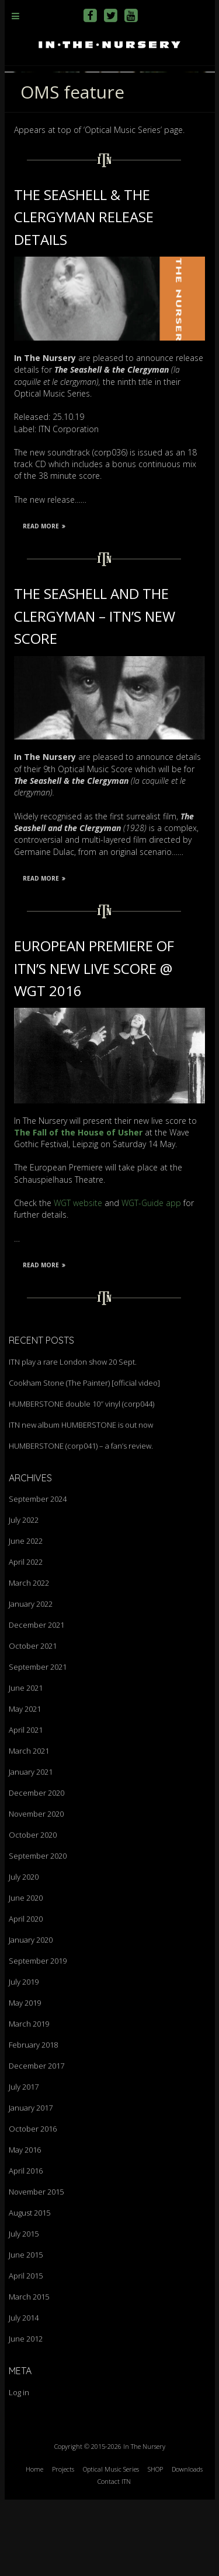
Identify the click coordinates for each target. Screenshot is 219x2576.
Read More (44, 602)
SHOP (155, 2545)
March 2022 (29, 1659)
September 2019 (38, 2037)
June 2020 (26, 1974)
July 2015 (24, 2310)
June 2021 (26, 1764)
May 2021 (25, 1785)
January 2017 (31, 2184)
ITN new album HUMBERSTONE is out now (81, 1500)
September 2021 (38, 1743)
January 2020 (31, 2016)
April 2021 (26, 1806)
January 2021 (31, 1848)
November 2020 (36, 1890)
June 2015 (26, 2331)
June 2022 (26, 1617)
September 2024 (38, 1575)
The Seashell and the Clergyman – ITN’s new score (94, 692)
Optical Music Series (111, 2545)
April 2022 (26, 1638)
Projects (63, 2545)
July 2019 (24, 2058)
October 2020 (33, 1911)
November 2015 (36, 2268)
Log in (19, 2468)
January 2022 (31, 1680)
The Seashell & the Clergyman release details (84, 293)
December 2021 (36, 1701)
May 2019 (25, 2079)
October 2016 (33, 2205)
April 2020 (26, 1995)
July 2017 (24, 2163)
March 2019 (29, 2100)
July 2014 (24, 2394)
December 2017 (36, 2142)
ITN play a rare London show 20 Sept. (73, 1437)
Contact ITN (114, 2557)
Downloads (187, 2545)
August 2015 (29, 2289)
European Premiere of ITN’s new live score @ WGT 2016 (94, 1044)
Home (34, 2545)
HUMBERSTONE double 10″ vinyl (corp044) (81, 1479)
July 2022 (24, 1596)
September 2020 (38, 1932)
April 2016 (26, 2247)
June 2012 (26, 2415)
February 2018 (33, 2121)
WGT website (78, 1279)
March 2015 (29, 2373)
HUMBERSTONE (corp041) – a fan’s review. (81, 1521)
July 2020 (24, 1953)
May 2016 (25, 2226)
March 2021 (29, 1827)
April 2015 (26, 2352)
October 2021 (33, 1722)
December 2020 (36, 1869)
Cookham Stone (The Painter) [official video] (84, 1458)
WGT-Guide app (151, 1279)
